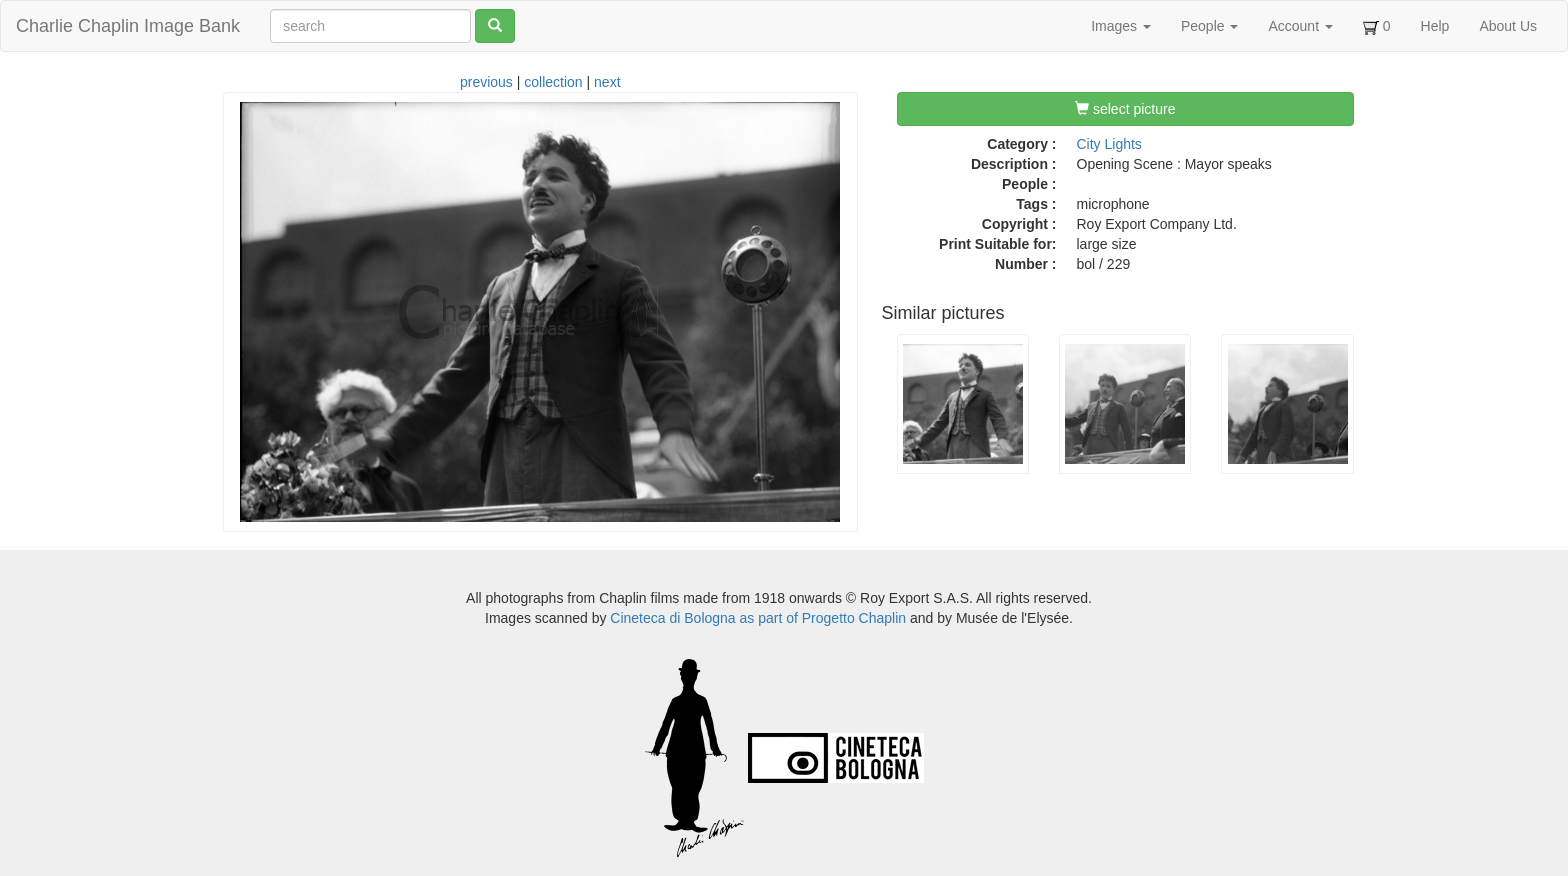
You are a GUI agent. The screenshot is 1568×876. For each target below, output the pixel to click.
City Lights (1109, 144)
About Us (1508, 26)
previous (486, 82)
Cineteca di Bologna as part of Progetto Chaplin (758, 618)
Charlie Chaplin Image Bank (128, 26)
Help (1435, 26)
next (607, 82)
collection (553, 82)
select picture (1125, 109)
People (1209, 26)
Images (1121, 26)
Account (1300, 26)
